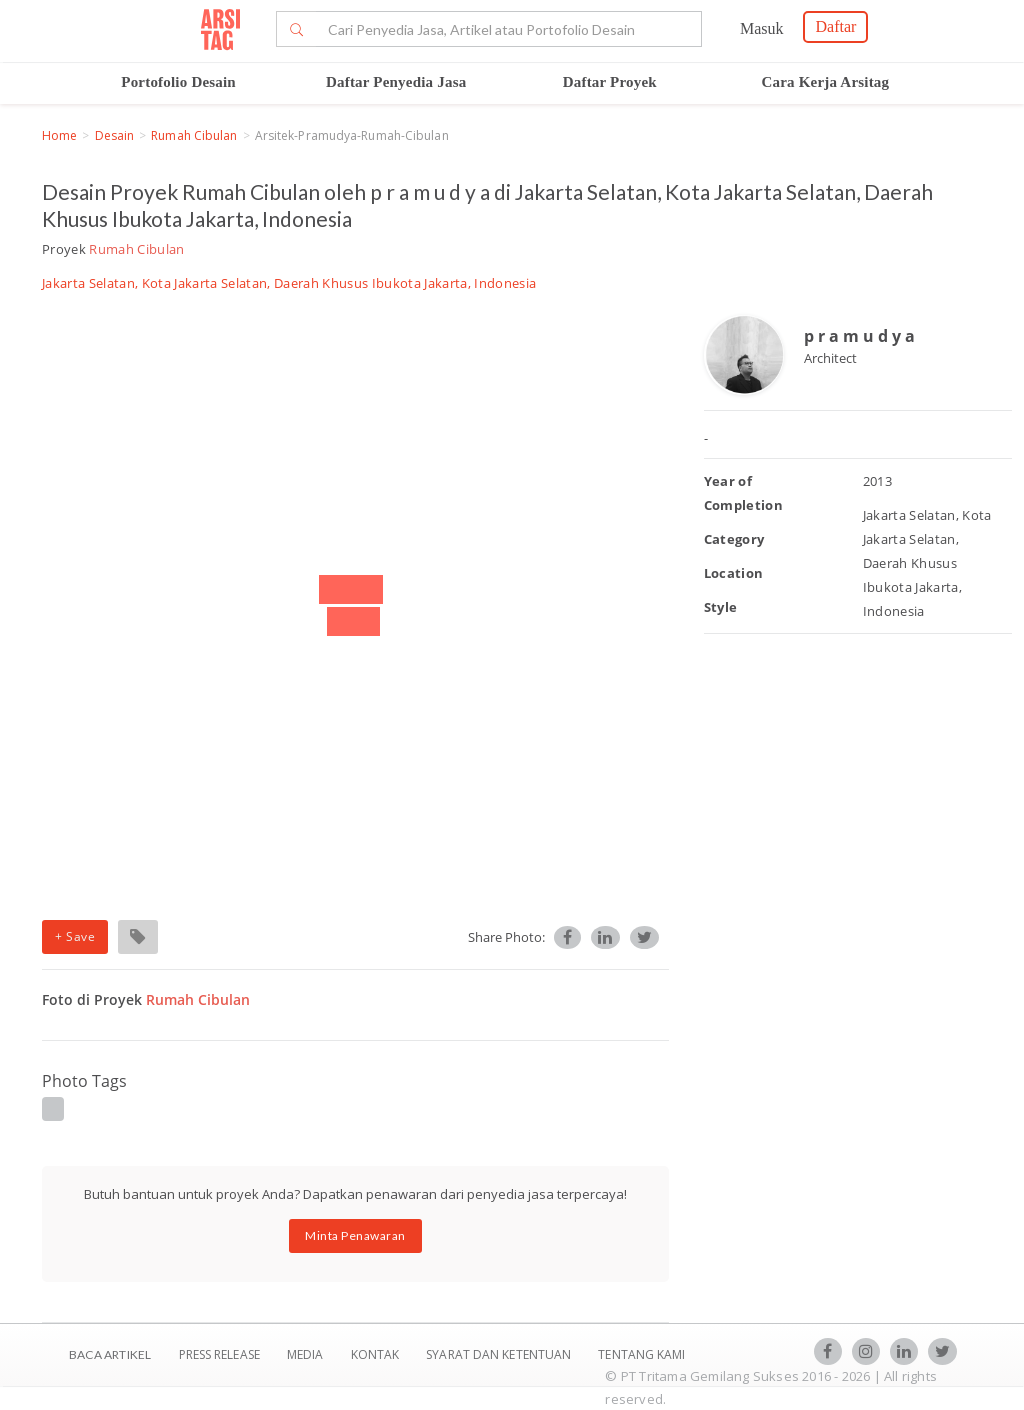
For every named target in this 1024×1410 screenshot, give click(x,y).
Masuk (762, 28)
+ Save (75, 936)
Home (59, 135)
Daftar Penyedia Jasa (396, 82)
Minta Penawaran (355, 1235)
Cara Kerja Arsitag (826, 82)
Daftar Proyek (610, 82)
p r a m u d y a (859, 336)
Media (307, 1354)
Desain (115, 135)
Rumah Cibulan (194, 135)
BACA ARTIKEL (110, 1354)
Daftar (835, 26)
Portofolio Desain (178, 82)
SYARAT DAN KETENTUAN (500, 1354)
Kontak (377, 1354)
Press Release (219, 1354)
